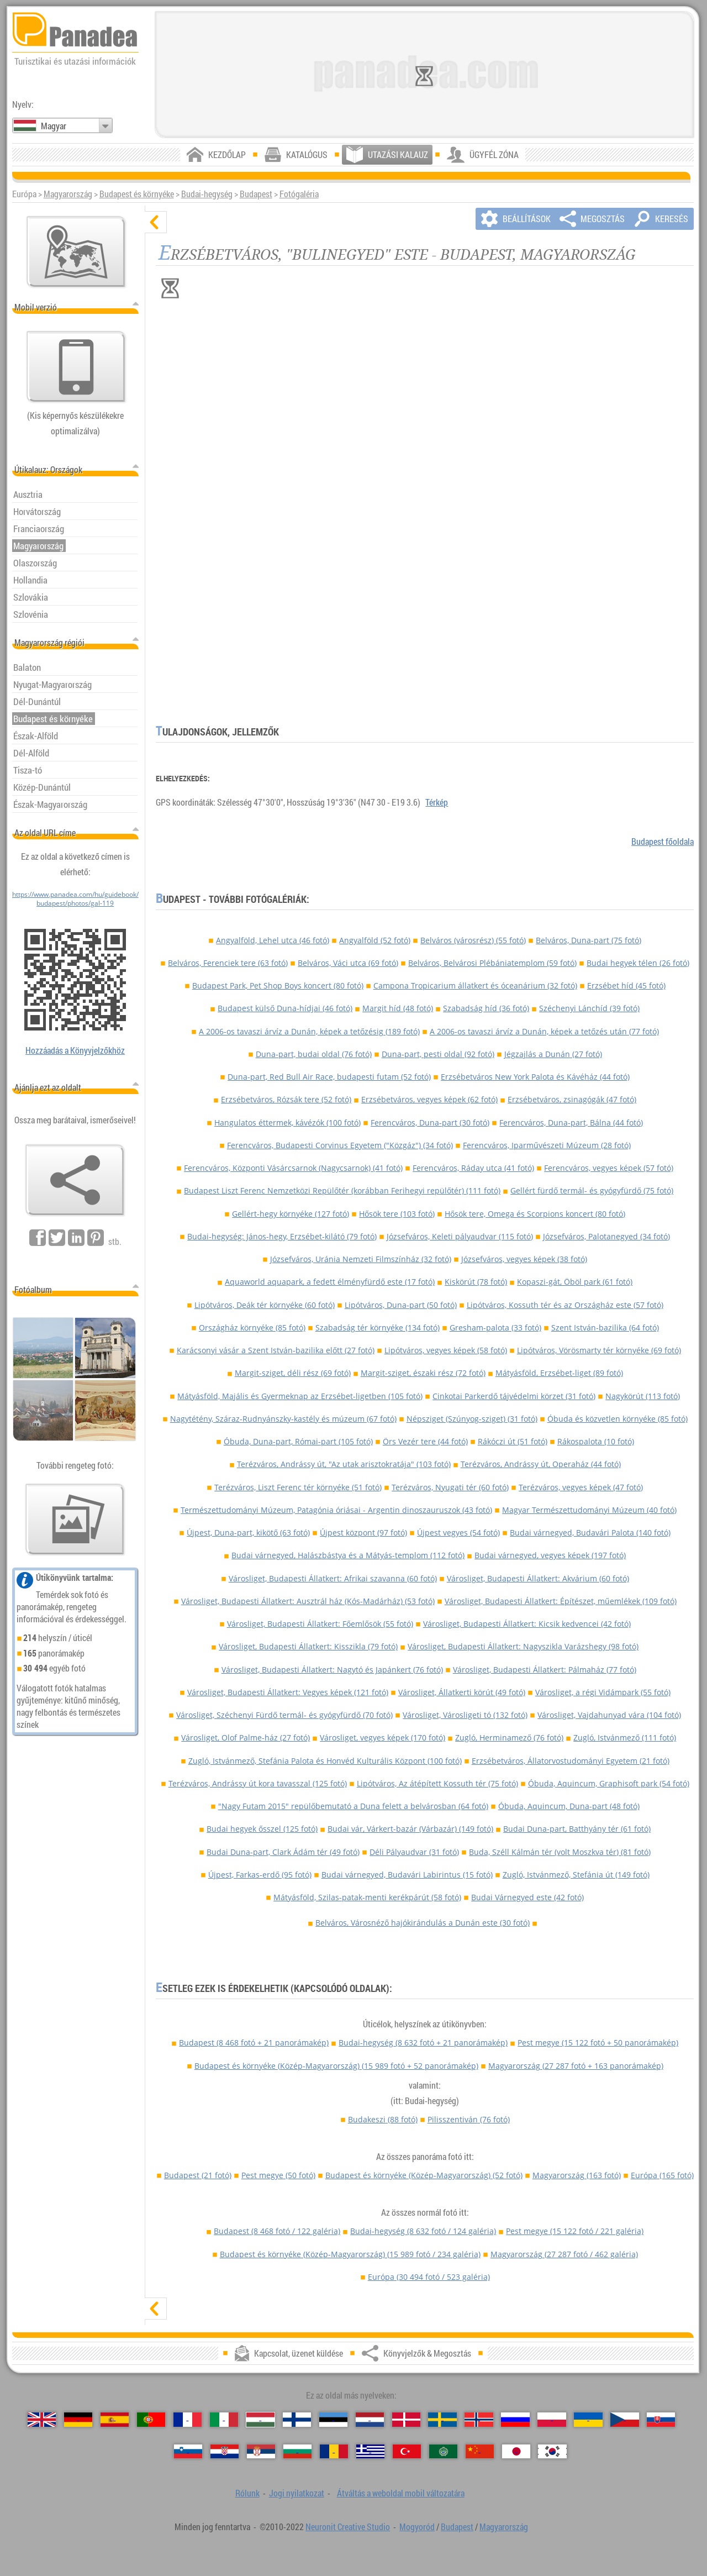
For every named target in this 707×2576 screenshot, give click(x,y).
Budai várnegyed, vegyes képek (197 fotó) (550, 1555)
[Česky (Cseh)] (624, 2419)
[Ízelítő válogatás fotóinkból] (75, 1519)
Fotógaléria (299, 194)
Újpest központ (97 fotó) (363, 1532)
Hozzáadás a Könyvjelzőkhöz (75, 1050)
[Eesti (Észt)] (333, 2419)
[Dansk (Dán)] (406, 2419)
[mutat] (156, 2309)
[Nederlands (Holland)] (369, 2419)
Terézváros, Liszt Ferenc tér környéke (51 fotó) (298, 1487)
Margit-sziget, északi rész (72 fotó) (423, 1373)
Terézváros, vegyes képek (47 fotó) (581, 1487)
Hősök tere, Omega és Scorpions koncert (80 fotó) (535, 1213)
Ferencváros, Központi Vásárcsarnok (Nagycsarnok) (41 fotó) (293, 1168)
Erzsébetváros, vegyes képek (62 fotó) (429, 1099)
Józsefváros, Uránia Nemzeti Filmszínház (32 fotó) (360, 1259)
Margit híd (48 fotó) (397, 1008)
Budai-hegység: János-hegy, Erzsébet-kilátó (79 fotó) (282, 1236)
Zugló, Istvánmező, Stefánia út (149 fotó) (576, 1874)
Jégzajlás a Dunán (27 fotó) (553, 1054)
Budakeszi (383, 2119)
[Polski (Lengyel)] (551, 2419)
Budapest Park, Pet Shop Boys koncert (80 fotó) (277, 985)
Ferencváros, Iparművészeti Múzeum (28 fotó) (547, 1145)
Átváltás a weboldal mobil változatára (401, 2493)
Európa (662, 2175)
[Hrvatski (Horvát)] (224, 2451)
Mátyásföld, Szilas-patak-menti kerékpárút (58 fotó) (367, 1897)
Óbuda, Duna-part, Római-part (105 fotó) (298, 1441)
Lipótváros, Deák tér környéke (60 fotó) (264, 1305)
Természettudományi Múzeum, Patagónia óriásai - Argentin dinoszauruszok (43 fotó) (336, 1510)
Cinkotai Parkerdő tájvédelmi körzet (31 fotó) (513, 1396)
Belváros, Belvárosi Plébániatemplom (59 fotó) (492, 963)
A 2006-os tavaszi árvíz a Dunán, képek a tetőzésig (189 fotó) (309, 1031)
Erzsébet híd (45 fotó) (626, 985)
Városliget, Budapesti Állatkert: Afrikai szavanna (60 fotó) (333, 1578)
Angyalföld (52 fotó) (374, 940)
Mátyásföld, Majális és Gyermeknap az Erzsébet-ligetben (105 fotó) (300, 1396)
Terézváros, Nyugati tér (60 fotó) (450, 1487)
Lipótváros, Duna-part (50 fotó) (401, 1305)
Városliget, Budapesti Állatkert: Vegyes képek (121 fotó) (287, 1692)
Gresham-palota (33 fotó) (495, 1327)
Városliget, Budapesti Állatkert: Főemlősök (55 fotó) (320, 1623)
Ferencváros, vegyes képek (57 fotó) (608, 1168)
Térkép (436, 802)
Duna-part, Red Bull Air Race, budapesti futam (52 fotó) (329, 1076)
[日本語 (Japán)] (516, 2451)
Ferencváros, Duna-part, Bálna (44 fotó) (571, 1122)
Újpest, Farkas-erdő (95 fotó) (260, 1874)
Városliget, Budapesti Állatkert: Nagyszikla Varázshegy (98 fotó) (523, 1646)
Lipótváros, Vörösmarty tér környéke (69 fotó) (599, 1350)
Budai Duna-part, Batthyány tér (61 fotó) (577, 1828)
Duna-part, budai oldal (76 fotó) (314, 1054)
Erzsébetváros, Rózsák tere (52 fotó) (286, 1099)
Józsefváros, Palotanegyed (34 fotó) (606, 1236)
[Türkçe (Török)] (406, 2451)
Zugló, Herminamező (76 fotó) (509, 1737)
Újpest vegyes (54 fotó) (458, 1532)
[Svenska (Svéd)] (442, 2419)
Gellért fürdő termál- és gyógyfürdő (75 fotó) (591, 1190)
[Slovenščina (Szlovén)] (188, 2451)
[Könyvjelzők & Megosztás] (75, 1180)
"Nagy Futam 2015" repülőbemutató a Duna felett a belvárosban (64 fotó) (353, 1806)
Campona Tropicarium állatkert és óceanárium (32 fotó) (475, 985)
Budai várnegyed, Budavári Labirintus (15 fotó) (407, 1874)
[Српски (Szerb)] (261, 2451)
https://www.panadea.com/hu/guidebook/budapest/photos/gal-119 (75, 898)
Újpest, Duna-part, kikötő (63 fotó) (248, 1532)
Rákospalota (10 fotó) (595, 1441)
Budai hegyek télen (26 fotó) (638, 963)
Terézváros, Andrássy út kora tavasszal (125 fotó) (257, 1783)
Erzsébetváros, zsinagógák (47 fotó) (572, 1099)
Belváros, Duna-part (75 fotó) (588, 940)
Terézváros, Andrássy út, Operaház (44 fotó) (541, 1464)
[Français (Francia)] (187, 2419)
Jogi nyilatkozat (296, 2493)
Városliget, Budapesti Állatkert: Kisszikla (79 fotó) (308, 1646)
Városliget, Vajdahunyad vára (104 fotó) (609, 1715)
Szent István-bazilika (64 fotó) (605, 1327)
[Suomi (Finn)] (297, 2419)
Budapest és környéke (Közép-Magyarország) (336, 2065)
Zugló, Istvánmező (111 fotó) (624, 1737)
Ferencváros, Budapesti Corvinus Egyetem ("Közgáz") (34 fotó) (340, 1145)
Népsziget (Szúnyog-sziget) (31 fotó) (472, 1418)
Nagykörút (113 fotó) (642, 1396)
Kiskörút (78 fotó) (476, 1281)
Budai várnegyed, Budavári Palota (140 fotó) (590, 1532)
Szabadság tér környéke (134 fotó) (377, 1327)
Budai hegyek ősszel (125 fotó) (262, 1828)
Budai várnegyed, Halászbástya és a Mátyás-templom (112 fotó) (348, 1555)
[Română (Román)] (334, 2451)
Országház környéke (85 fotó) (252, 1327)
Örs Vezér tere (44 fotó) (425, 1441)
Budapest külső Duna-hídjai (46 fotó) (285, 1008)
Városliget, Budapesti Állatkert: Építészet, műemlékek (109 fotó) (561, 1601)
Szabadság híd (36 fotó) (486, 1008)
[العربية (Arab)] (443, 2451)
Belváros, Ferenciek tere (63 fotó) (228, 963)
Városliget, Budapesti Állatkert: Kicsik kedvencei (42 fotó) (527, 1623)
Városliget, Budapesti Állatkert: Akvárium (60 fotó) (538, 1578)
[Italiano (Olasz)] (224, 2419)
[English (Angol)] (41, 2419)
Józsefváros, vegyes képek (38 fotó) (524, 1259)
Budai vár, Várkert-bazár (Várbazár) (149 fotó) (410, 1828)
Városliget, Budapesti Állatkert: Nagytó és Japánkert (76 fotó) (332, 1669)
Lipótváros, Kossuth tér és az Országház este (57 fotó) (565, 1305)
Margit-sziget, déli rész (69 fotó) (293, 1373)
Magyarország (68, 194)
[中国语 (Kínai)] (479, 2451)
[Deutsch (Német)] (78, 2419)
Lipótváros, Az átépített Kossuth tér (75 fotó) (437, 1783)
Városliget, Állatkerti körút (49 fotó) (461, 1692)
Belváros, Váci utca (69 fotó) (348, 963)
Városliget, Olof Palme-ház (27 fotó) (245, 1737)
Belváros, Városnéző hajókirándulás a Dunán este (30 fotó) (422, 1922)
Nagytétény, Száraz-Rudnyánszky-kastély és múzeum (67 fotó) (283, 1418)
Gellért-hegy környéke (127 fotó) (290, 1213)
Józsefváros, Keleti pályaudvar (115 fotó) (460, 1236)
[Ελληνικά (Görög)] (370, 2451)
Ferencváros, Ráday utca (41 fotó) (473, 1168)
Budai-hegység (207, 194)
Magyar (53, 126)
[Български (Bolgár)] (297, 2451)
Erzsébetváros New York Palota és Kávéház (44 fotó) (535, 1076)
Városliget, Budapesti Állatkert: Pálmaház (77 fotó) (544, 1669)
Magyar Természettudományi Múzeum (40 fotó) (589, 1510)
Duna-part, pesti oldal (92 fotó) (438, 1054)
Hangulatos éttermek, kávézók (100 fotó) (287, 1122)
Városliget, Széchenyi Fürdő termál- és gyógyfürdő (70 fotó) (284, 1715)
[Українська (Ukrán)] (588, 2419)
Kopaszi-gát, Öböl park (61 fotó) (574, 1281)
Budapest (256, 194)
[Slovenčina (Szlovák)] (661, 2419)
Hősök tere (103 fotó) (397, 1213)
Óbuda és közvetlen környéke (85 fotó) (617, 1418)
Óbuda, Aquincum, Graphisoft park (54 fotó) (608, 1783)
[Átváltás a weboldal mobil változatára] (76, 367)
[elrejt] (156, 222)
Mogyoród (417, 2527)
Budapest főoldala (662, 841)
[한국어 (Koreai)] (552, 2451)
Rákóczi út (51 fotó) (512, 1441)
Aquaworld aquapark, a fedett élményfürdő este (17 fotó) (330, 1281)
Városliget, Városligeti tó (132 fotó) (465, 1715)
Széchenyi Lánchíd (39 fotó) (589, 1008)
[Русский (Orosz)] (515, 2419)
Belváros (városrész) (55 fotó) (473, 940)
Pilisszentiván (469, 2119)
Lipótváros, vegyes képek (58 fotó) (445, 1350)
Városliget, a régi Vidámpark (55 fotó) (603, 1692)
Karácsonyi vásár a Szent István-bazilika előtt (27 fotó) (275, 1350)
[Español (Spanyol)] (114, 2419)
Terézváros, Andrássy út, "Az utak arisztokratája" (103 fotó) (344, 1464)
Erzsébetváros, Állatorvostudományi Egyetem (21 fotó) (570, 1760)
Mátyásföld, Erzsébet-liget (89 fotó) (559, 1373)
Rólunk (247, 2493)
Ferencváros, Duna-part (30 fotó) (430, 1122)
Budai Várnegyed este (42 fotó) (527, 1897)
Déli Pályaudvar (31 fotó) (414, 1852)
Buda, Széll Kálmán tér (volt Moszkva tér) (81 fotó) (560, 1852)
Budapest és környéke (136, 194)
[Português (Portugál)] (151, 2419)
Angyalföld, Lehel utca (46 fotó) (272, 940)
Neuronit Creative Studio (347, 2527)
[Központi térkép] (76, 252)
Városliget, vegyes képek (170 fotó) (382, 1737)
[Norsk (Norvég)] (478, 2419)
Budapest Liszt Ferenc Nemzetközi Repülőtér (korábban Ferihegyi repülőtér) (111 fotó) (342, 1190)
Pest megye (598, 2042)
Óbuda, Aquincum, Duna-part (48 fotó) (569, 1806)
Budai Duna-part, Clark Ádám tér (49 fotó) (283, 1852)
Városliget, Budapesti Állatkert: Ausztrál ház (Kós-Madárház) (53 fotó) (308, 1601)
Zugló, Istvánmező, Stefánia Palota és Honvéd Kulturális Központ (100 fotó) (325, 1760)
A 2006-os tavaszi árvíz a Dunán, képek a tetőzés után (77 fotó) (544, 1031)
